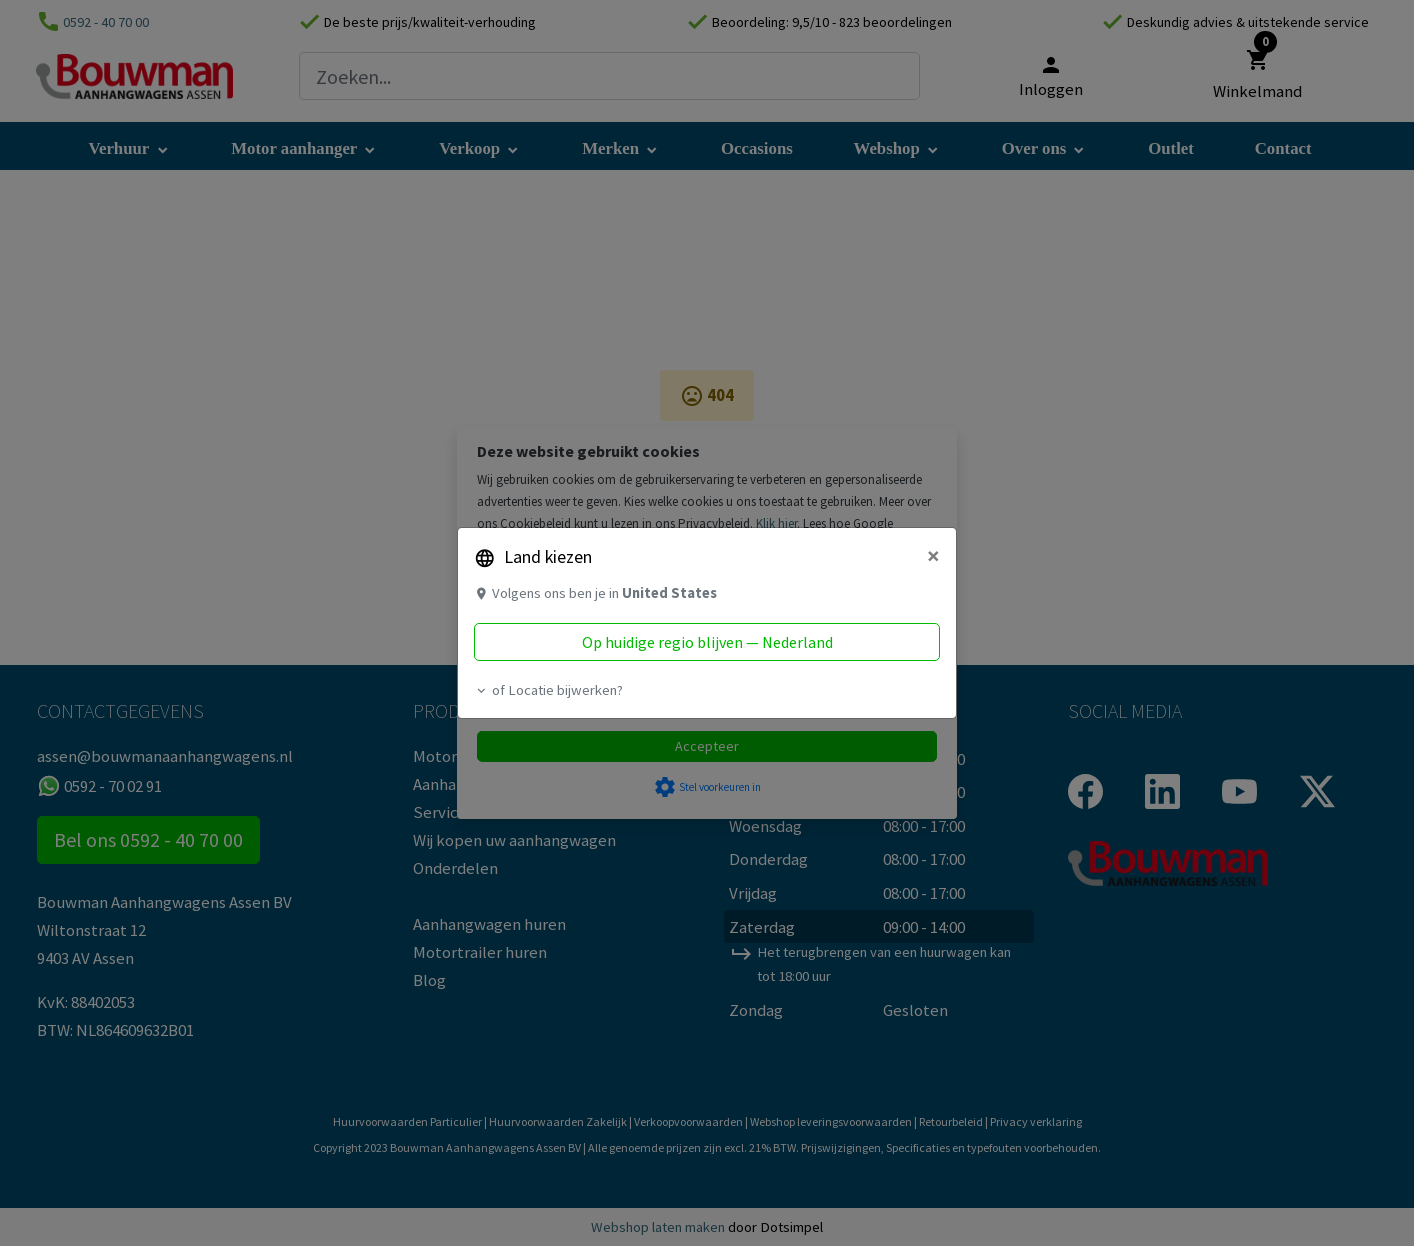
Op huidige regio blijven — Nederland (707, 642)
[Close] (933, 556)
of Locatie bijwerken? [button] (548, 690)
